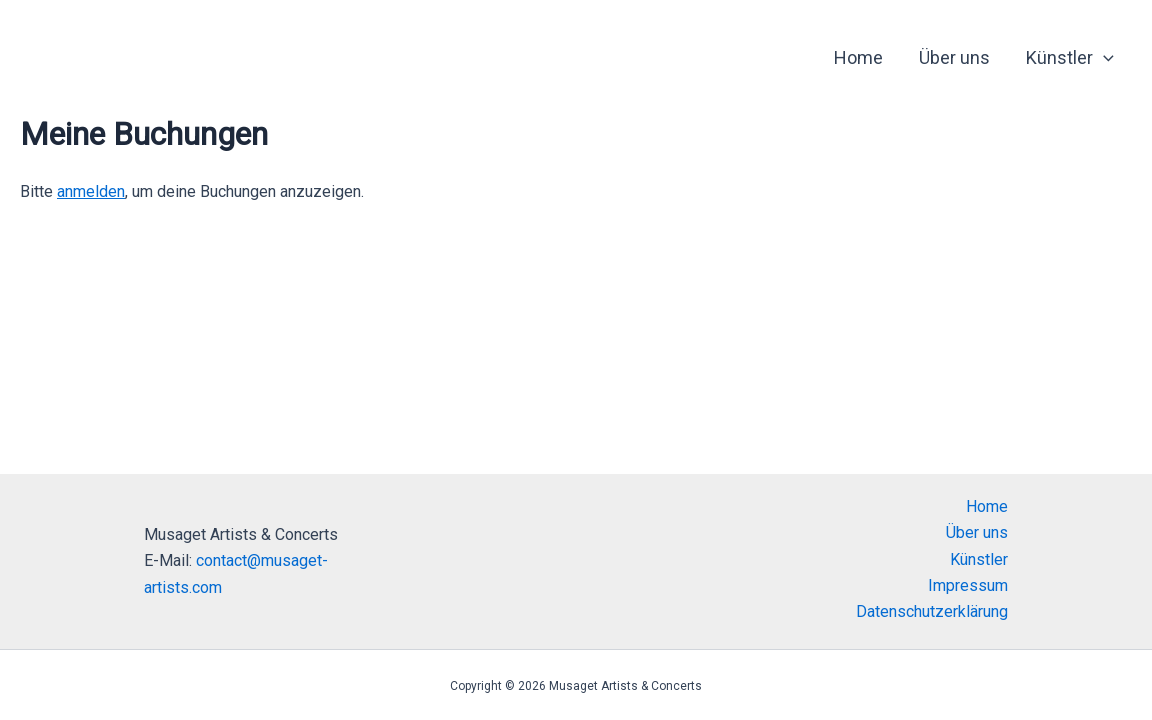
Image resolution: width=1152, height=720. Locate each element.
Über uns (954, 57)
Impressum (968, 585)
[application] (1103, 58)
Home (858, 57)
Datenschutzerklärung (932, 611)
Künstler (1070, 58)
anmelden (91, 191)
